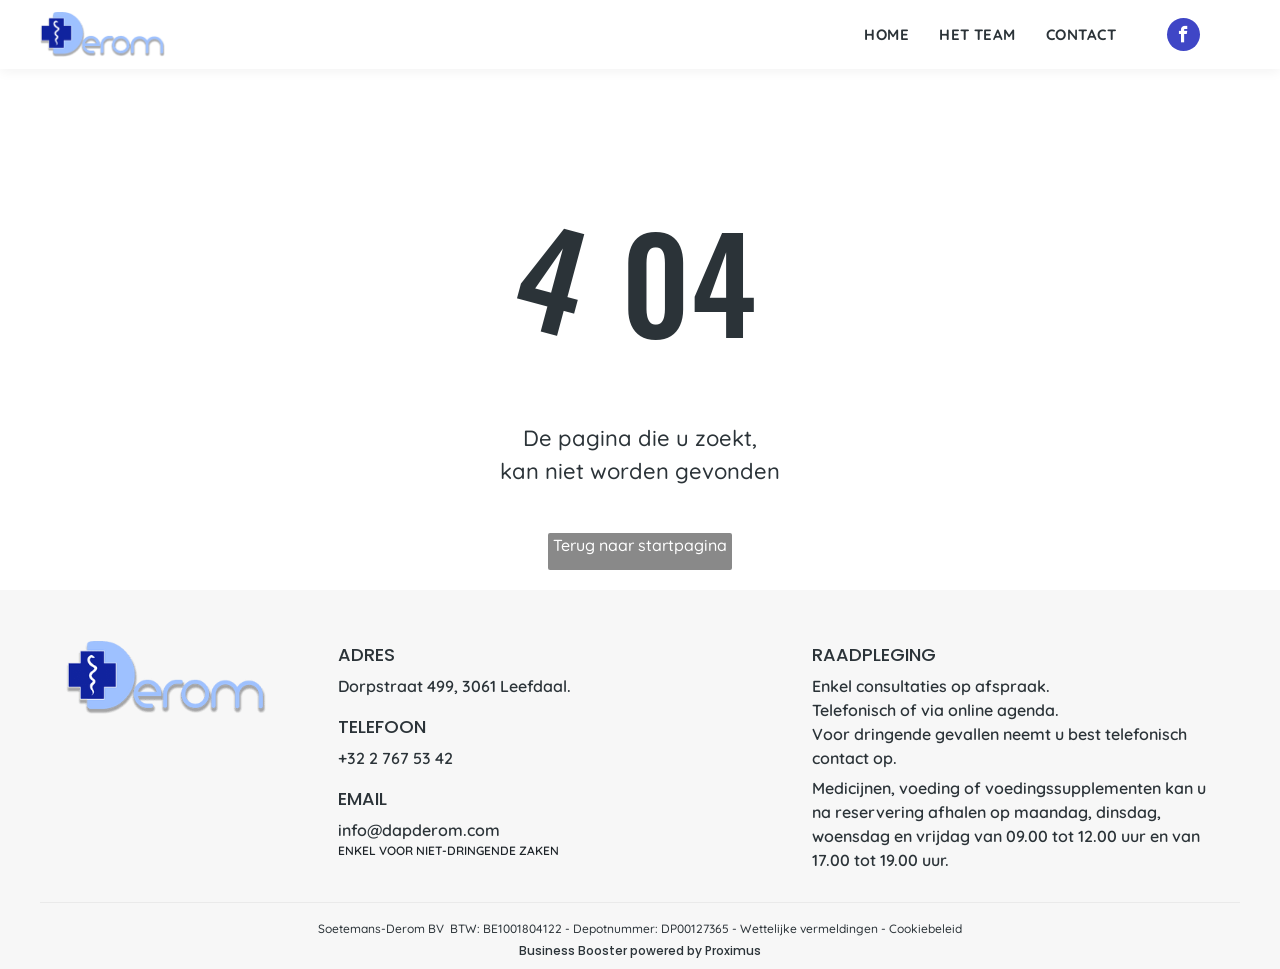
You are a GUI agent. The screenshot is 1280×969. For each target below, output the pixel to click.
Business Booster (573, 950)
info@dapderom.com (419, 830)
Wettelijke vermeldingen (809, 928)
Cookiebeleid (925, 928)
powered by (666, 950)
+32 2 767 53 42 (395, 758)
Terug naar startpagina (640, 545)
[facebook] (1183, 37)
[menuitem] (886, 35)
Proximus (733, 950)
